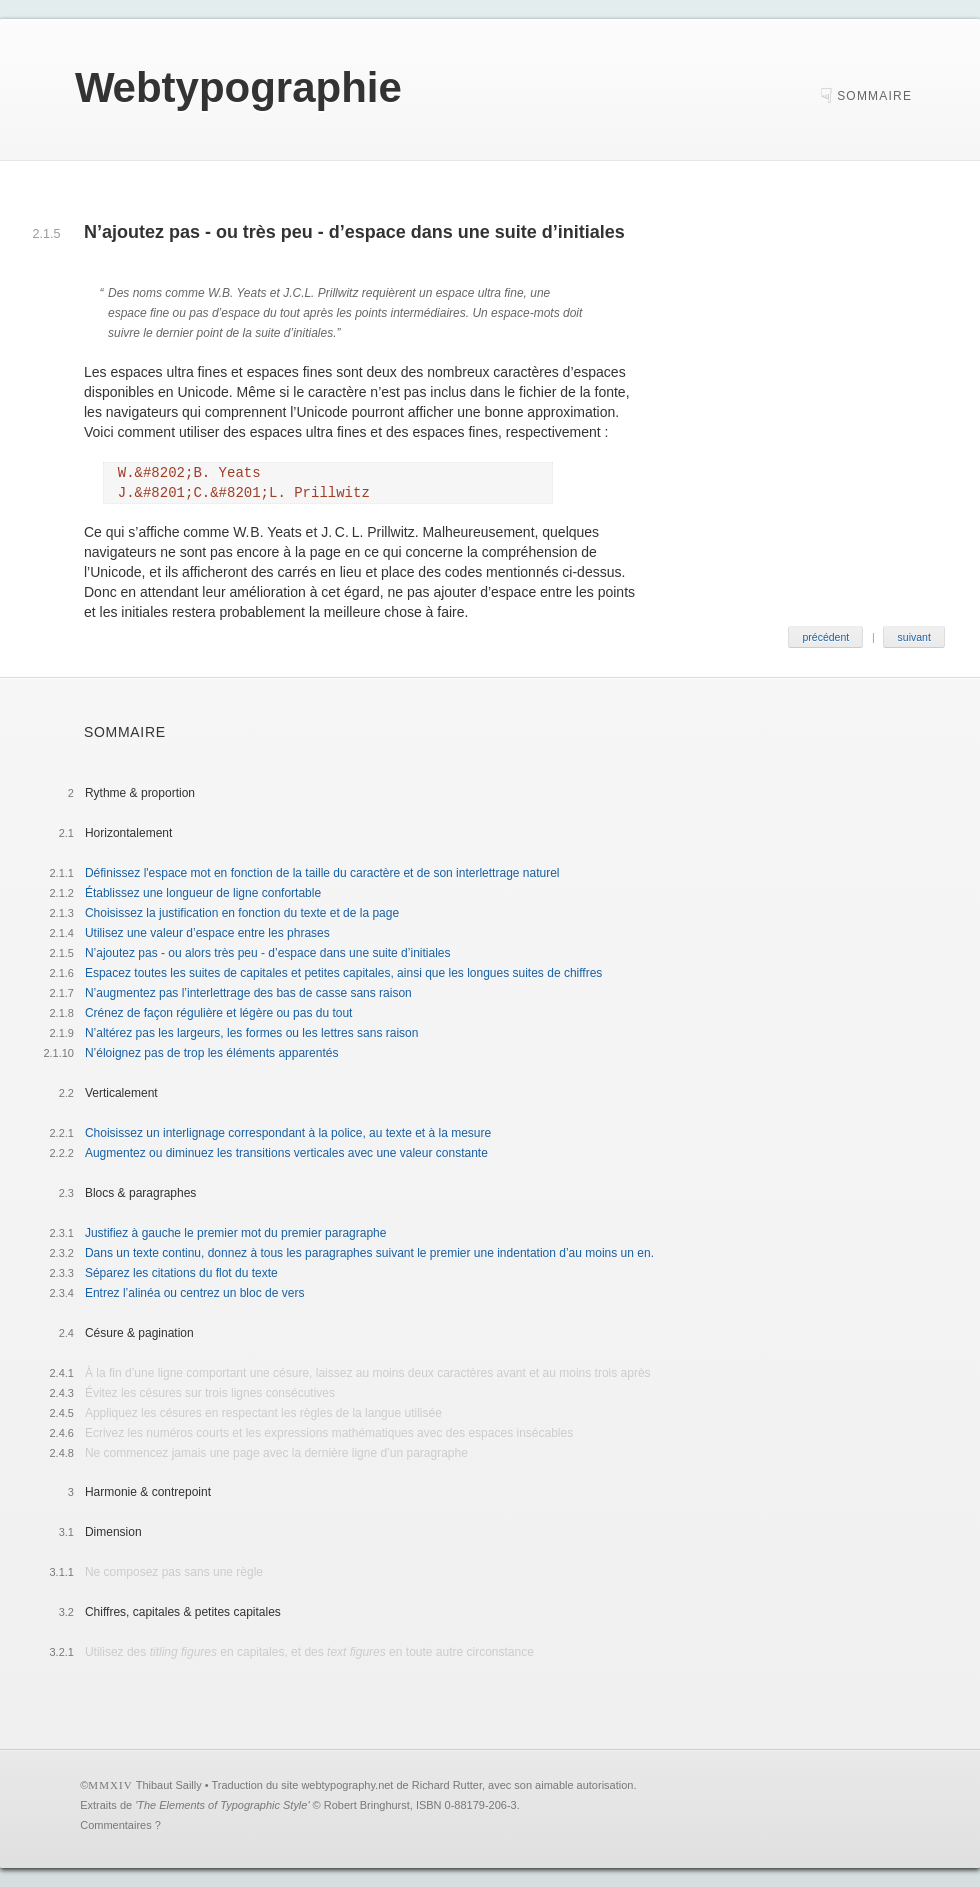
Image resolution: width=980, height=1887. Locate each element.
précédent (825, 637)
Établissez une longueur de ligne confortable (203, 893)
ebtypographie (238, 87)
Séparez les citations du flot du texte (181, 1273)
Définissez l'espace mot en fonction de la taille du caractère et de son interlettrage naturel (322, 873)
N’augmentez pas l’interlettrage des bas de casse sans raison (248, 993)
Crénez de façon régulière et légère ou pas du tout (219, 1013)
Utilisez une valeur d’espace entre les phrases (207, 933)
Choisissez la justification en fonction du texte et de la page (242, 913)
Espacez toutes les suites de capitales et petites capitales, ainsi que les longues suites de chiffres (343, 973)
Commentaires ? (120, 1825)
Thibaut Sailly (169, 1785)
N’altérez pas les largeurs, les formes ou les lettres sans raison (251, 1033)
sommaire (874, 96)
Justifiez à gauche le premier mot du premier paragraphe (236, 1233)
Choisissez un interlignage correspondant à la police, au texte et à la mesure (288, 1133)
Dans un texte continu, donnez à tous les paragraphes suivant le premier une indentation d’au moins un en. (369, 1253)
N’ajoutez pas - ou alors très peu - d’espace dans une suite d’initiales (268, 953)
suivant (914, 637)
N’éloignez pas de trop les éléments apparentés (212, 1053)
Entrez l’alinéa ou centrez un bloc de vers (194, 1293)
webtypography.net (347, 1785)
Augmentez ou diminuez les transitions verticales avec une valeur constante (286, 1153)
